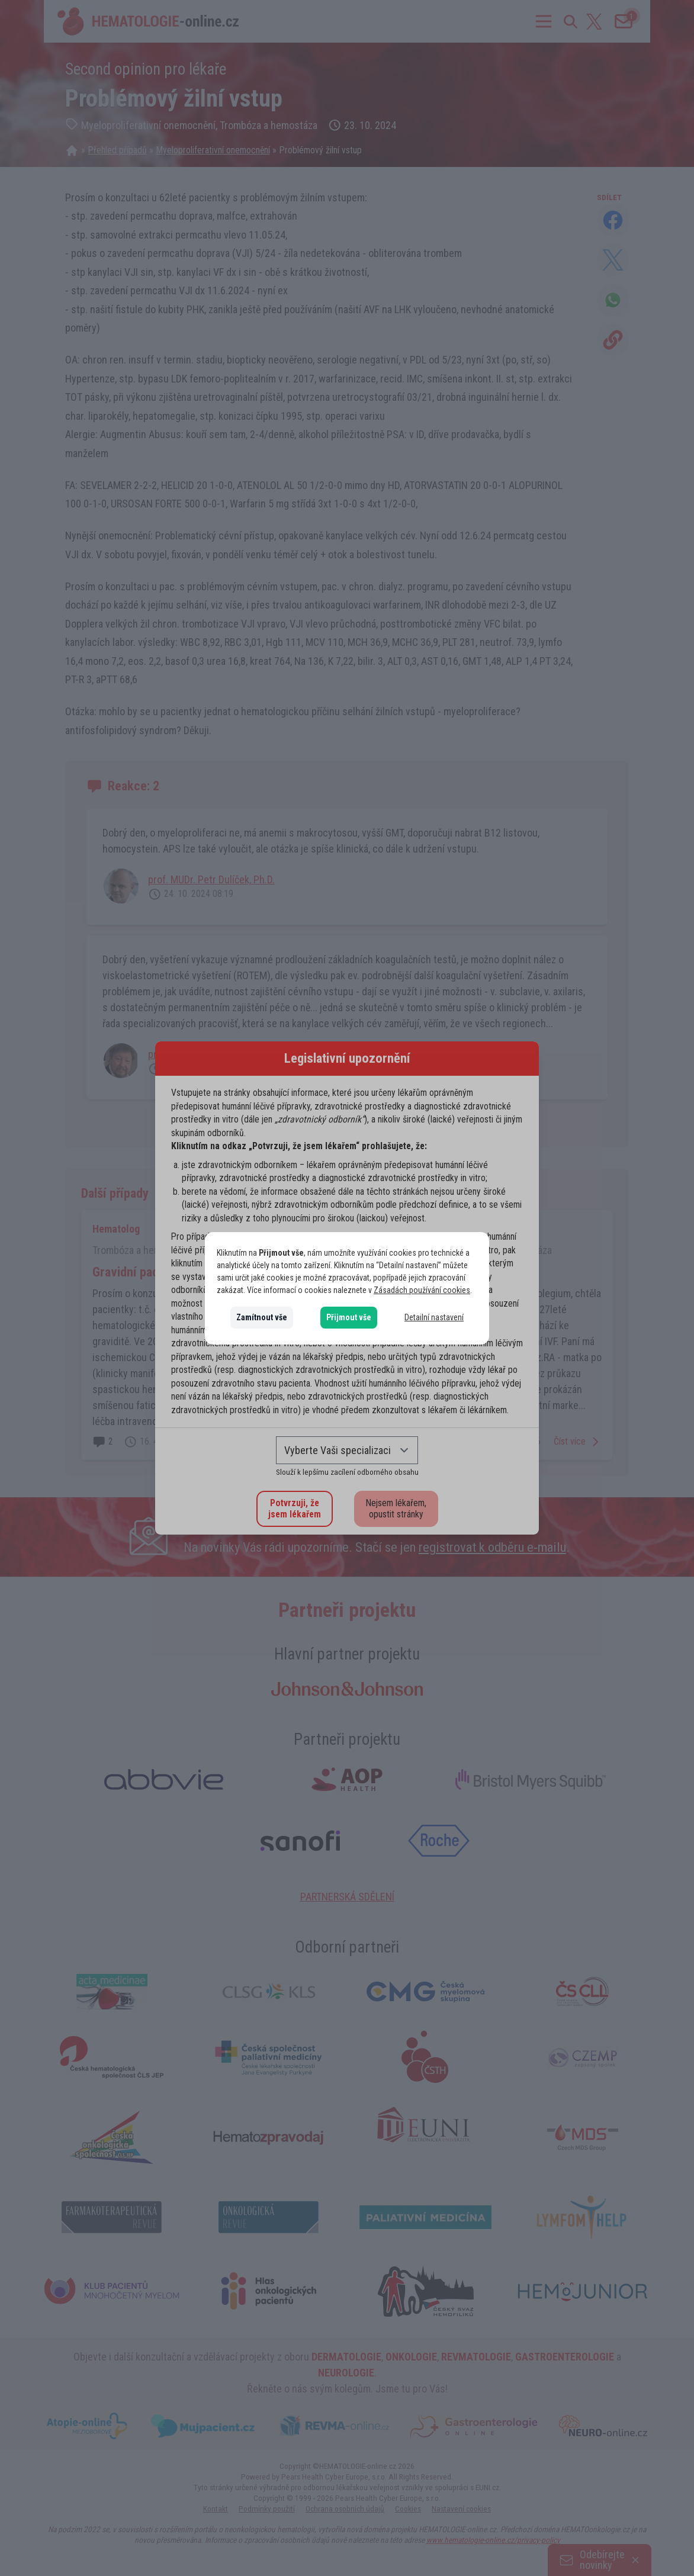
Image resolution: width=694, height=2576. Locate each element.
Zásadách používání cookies (422, 1290)
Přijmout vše (348, 1317)
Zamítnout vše (261, 1317)
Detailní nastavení (434, 1317)
